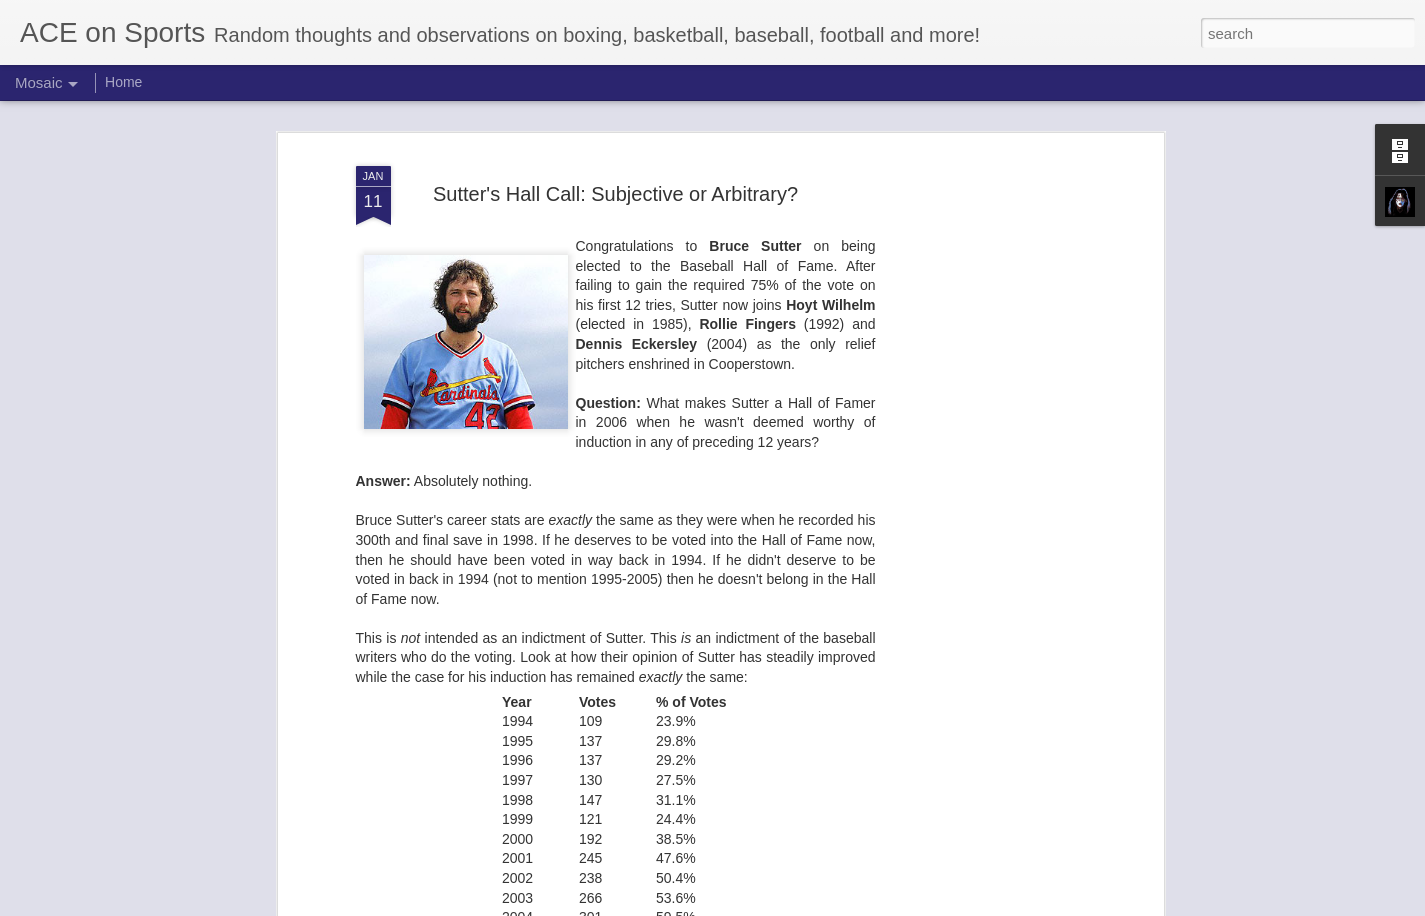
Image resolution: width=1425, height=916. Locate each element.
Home (123, 82)
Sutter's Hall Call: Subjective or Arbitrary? (615, 194)
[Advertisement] (986, 471)
